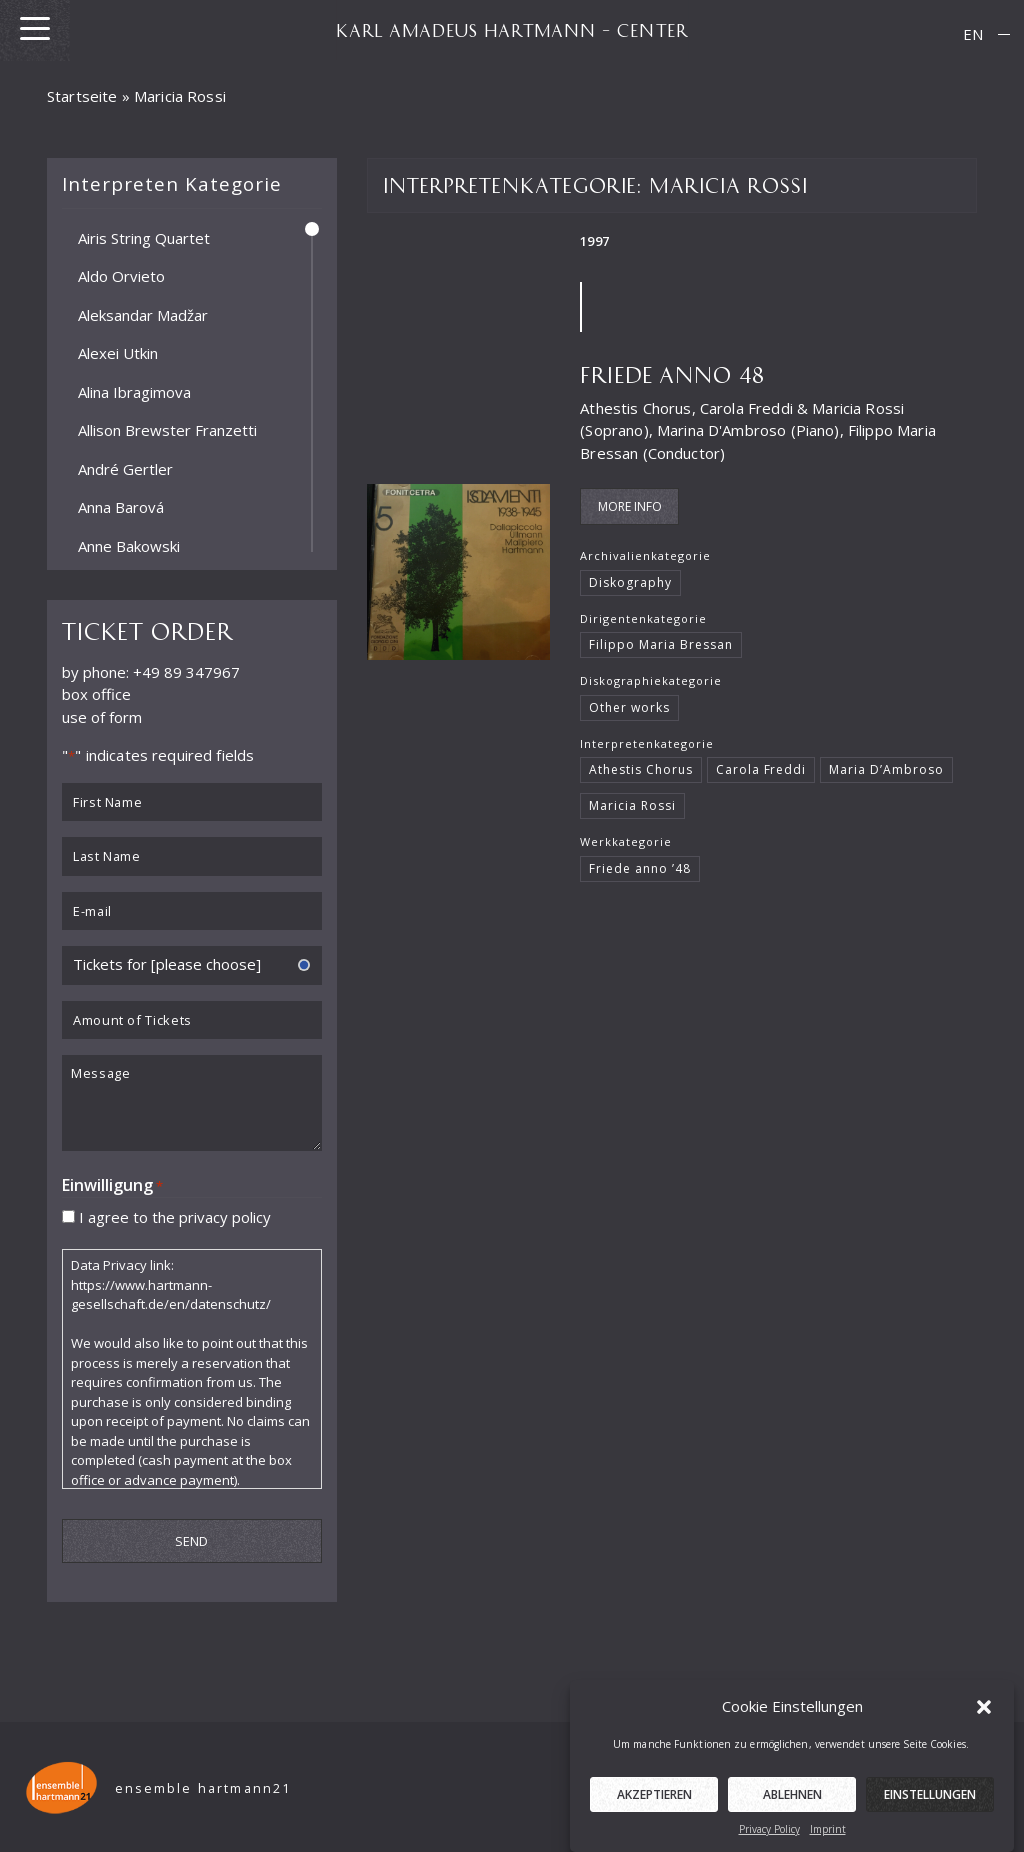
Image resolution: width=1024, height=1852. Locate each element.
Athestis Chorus (640, 769)
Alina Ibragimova (134, 391)
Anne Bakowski (129, 545)
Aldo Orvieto (121, 276)
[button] (984, 1721)
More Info (630, 506)
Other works (629, 707)
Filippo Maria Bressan (660, 644)
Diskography (630, 582)
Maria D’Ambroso (886, 769)
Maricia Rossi (632, 805)
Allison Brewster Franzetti (167, 430)
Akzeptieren (654, 1809)
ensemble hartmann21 (203, 1788)
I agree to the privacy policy (175, 1216)
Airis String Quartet (144, 237)
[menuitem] (973, 34)
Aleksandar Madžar (143, 314)
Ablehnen (792, 1809)
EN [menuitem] (973, 34)
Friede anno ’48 (639, 868)
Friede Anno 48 (672, 373)
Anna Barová (121, 507)
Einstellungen (930, 1809)
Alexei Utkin (118, 353)
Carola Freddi (761, 769)
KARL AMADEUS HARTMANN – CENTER (512, 30)
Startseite (82, 96)
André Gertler (125, 468)
